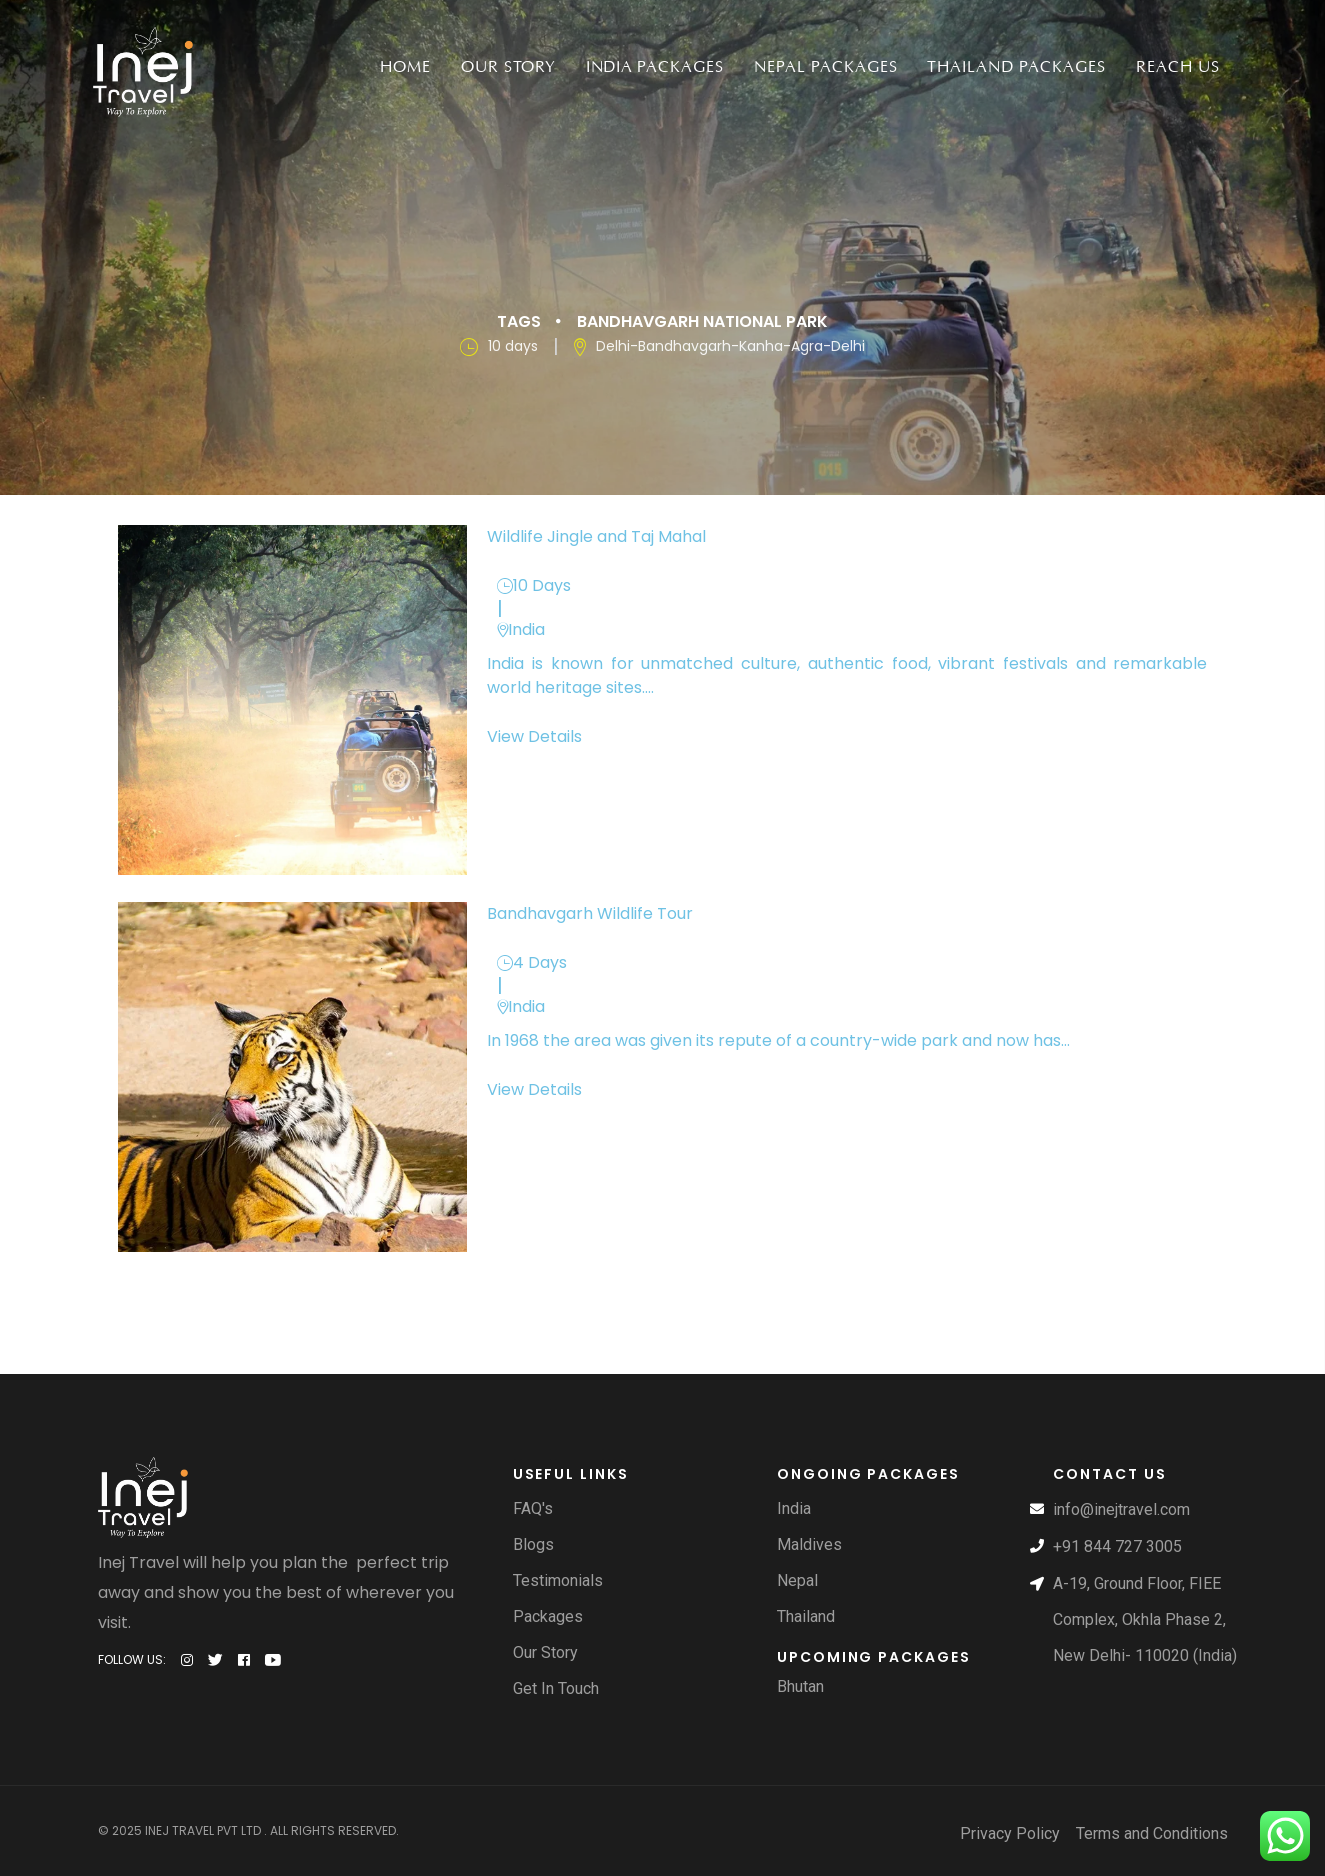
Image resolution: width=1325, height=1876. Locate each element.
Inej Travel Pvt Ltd (203, 1829)
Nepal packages (825, 67)
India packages (655, 67)
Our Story (508, 67)
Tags (519, 320)
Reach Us (1178, 67)
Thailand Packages (1016, 67)
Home (405, 67)
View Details (534, 735)
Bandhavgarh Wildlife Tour (590, 912)
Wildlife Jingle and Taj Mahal (596, 535)
